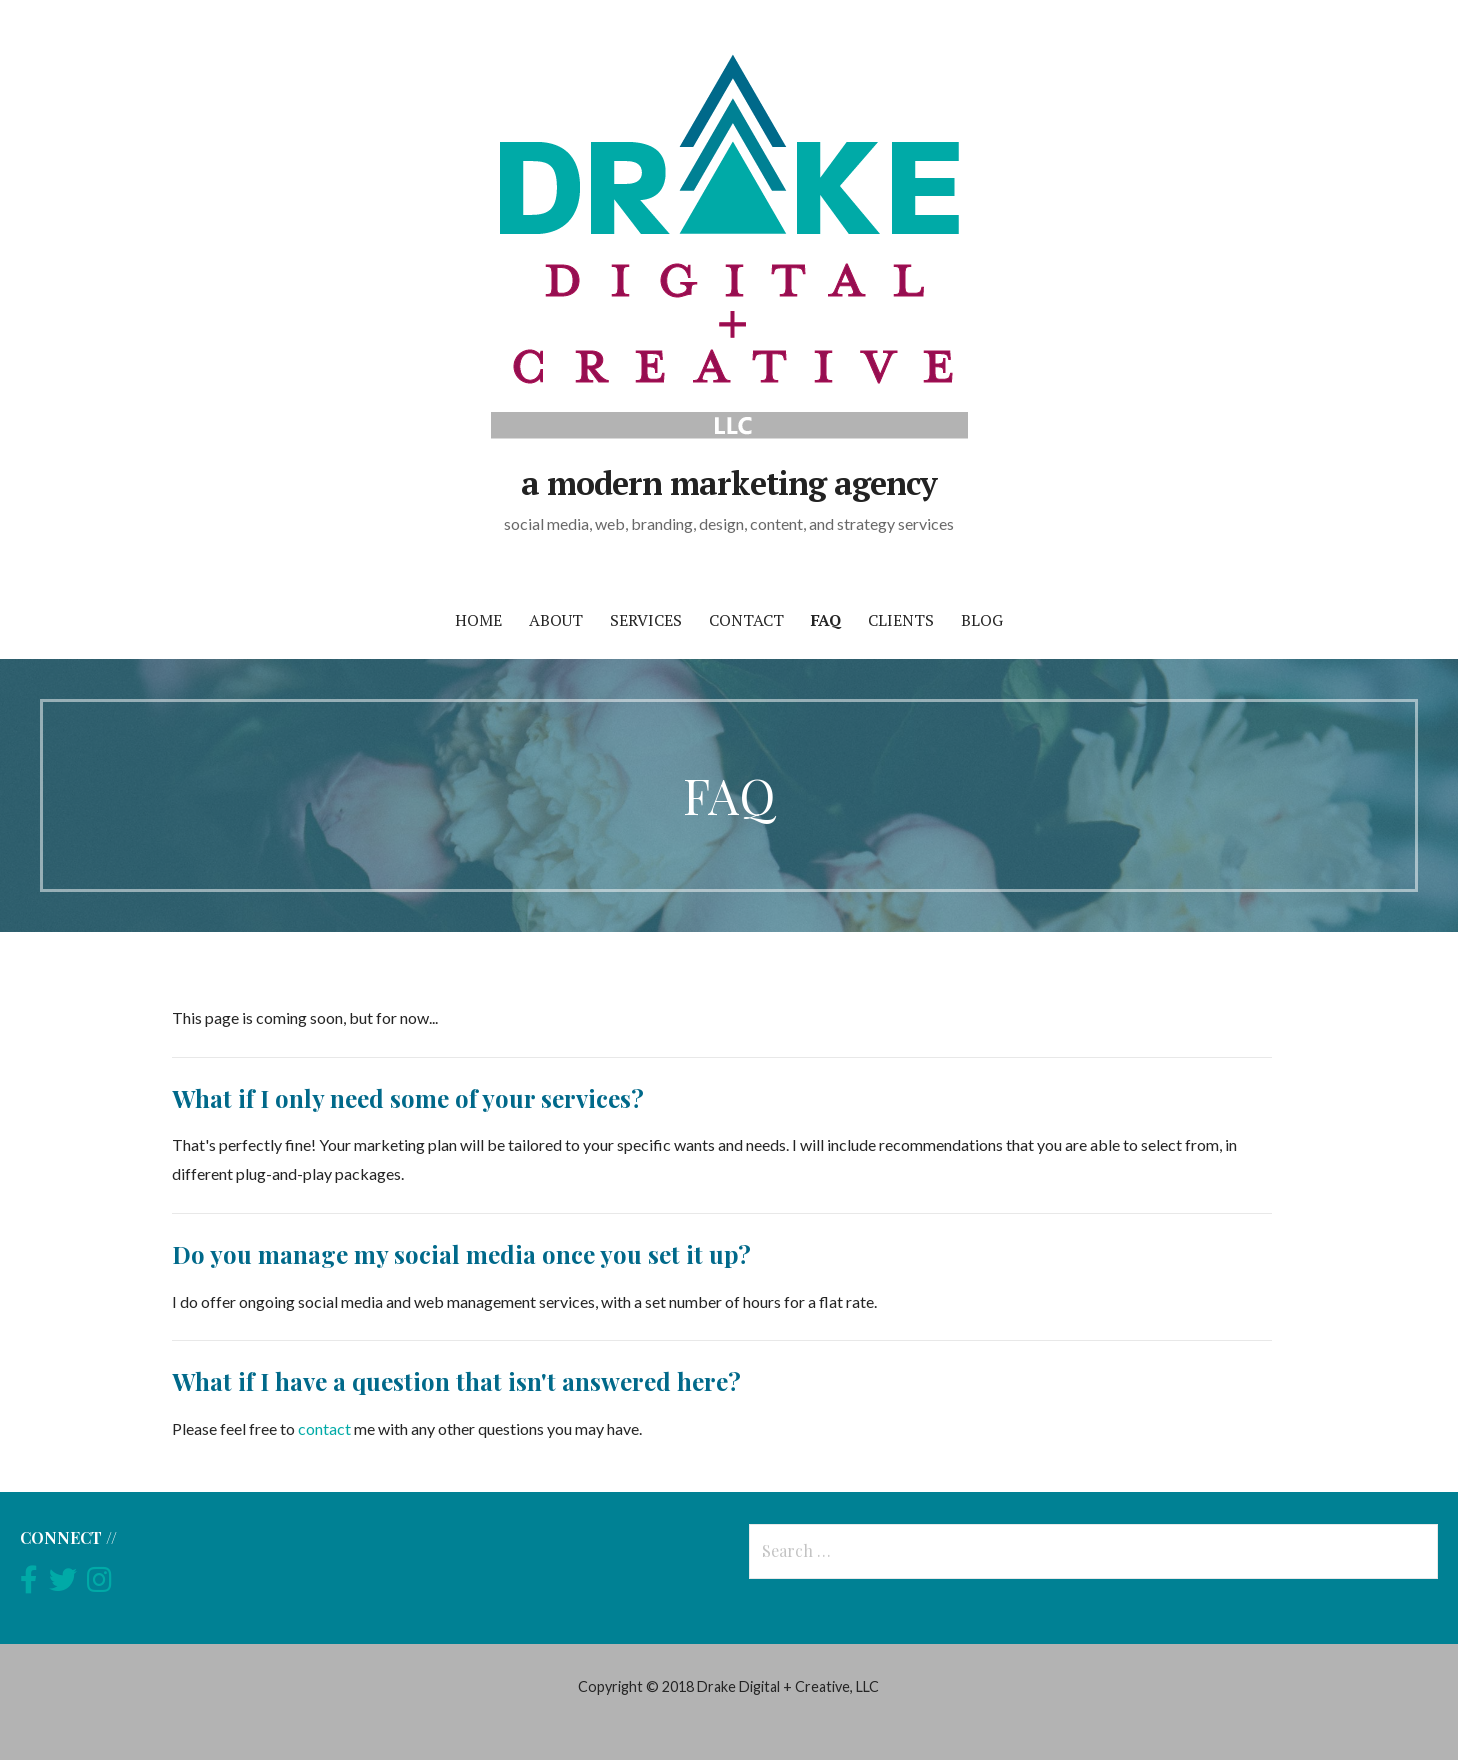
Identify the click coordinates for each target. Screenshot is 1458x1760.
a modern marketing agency (729, 483)
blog (982, 620)
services (646, 620)
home (478, 620)
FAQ (826, 620)
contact (746, 620)
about (556, 620)
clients (901, 620)
